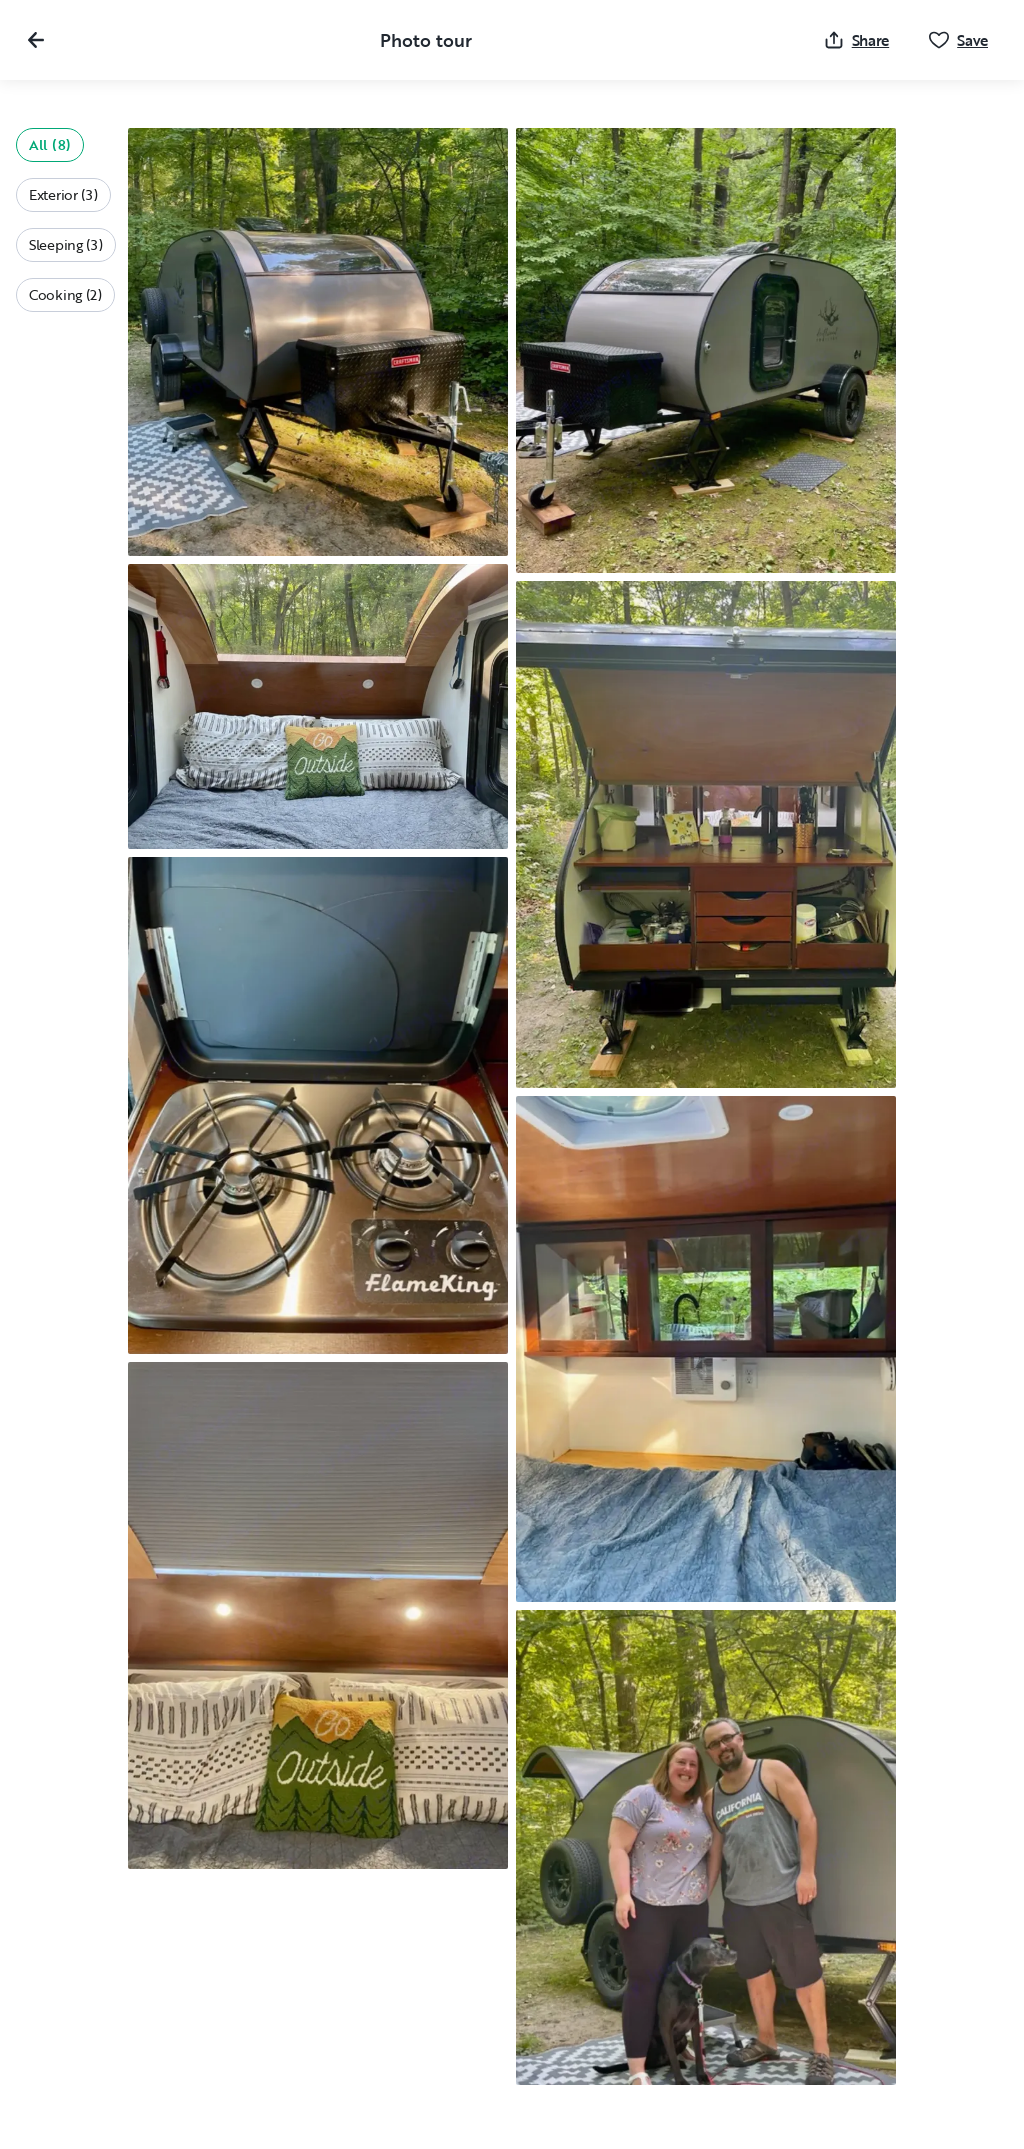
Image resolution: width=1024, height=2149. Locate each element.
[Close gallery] (36, 40)
